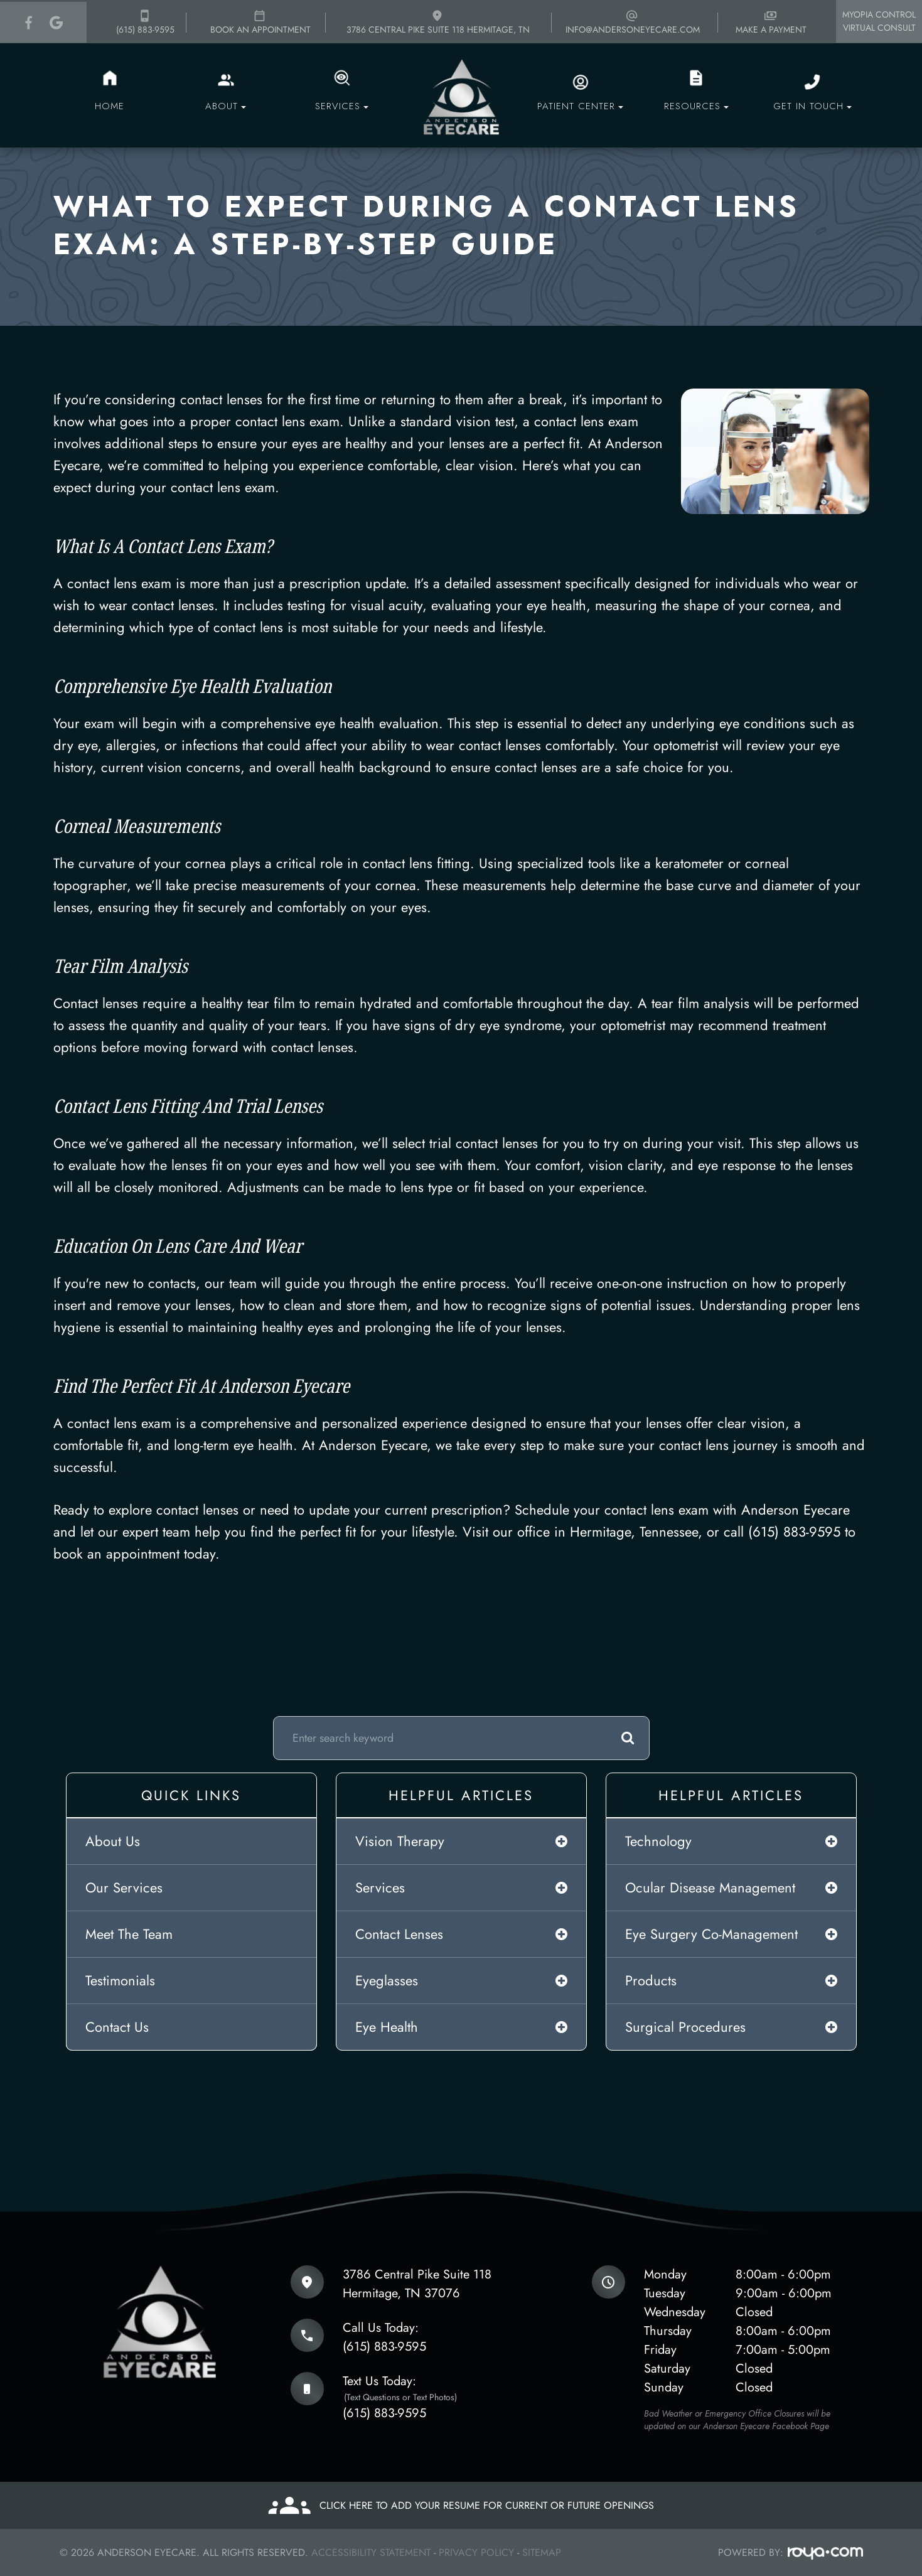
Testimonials (120, 1980)
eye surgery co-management (711, 1934)
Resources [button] (696, 106)
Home (109, 106)
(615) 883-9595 (145, 22)
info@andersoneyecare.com (633, 22)
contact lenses (399, 1934)
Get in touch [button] (812, 106)
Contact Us (117, 2027)
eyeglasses (386, 1980)
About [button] (225, 106)
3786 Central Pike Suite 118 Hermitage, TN (438, 22)
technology (658, 1841)
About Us (112, 1841)
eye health (386, 2027)
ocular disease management (710, 1887)
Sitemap (541, 2552)
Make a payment (771, 22)
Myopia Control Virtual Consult (879, 21)
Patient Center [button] (580, 106)
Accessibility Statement (371, 2552)
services (380, 1887)
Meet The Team (129, 1934)
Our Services (124, 1887)
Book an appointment (260, 22)
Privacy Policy (476, 2552)
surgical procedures (685, 2027)
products (651, 1980)
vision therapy (399, 1841)
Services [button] (341, 106)
